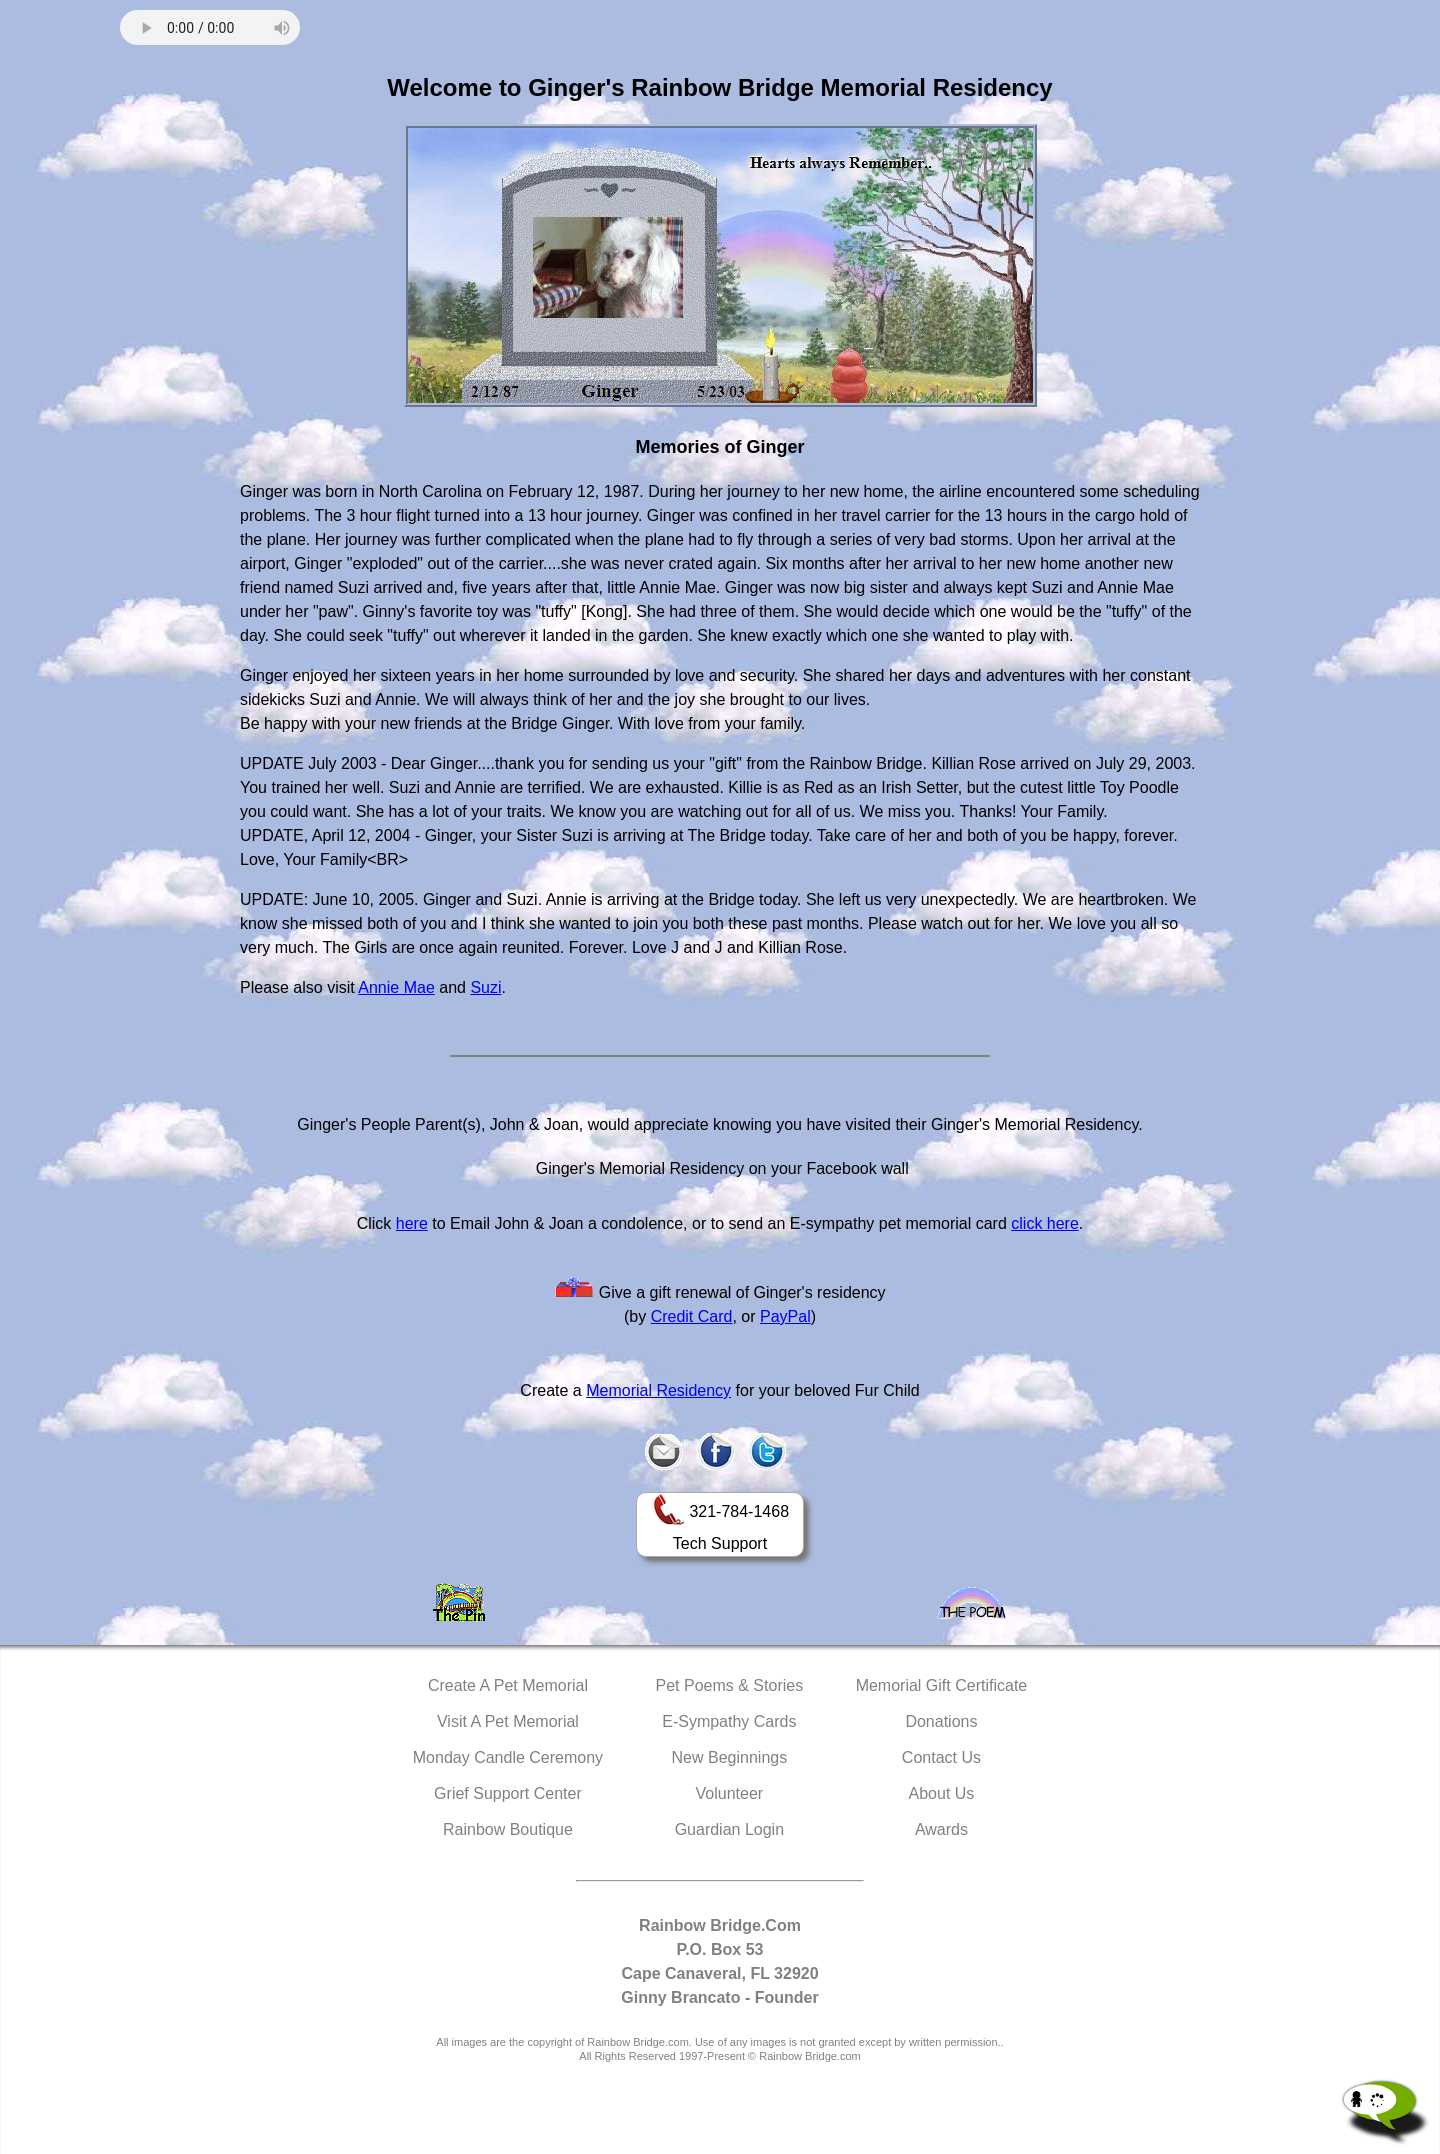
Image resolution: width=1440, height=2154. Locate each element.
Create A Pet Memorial (508, 1685)
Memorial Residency (658, 1390)
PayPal (785, 1316)
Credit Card (692, 1316)
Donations (941, 1721)
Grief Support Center (508, 1793)
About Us (942, 1793)
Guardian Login (729, 1829)
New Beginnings (730, 1757)
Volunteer (730, 1793)
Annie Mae (396, 987)
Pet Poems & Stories (730, 1685)
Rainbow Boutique (508, 1829)
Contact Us (941, 1757)
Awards (941, 1829)
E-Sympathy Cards (729, 1721)
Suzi (485, 987)
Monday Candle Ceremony (508, 1757)
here (412, 1223)
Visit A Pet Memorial (508, 1721)
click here (1045, 1223)
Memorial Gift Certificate (942, 1685)
